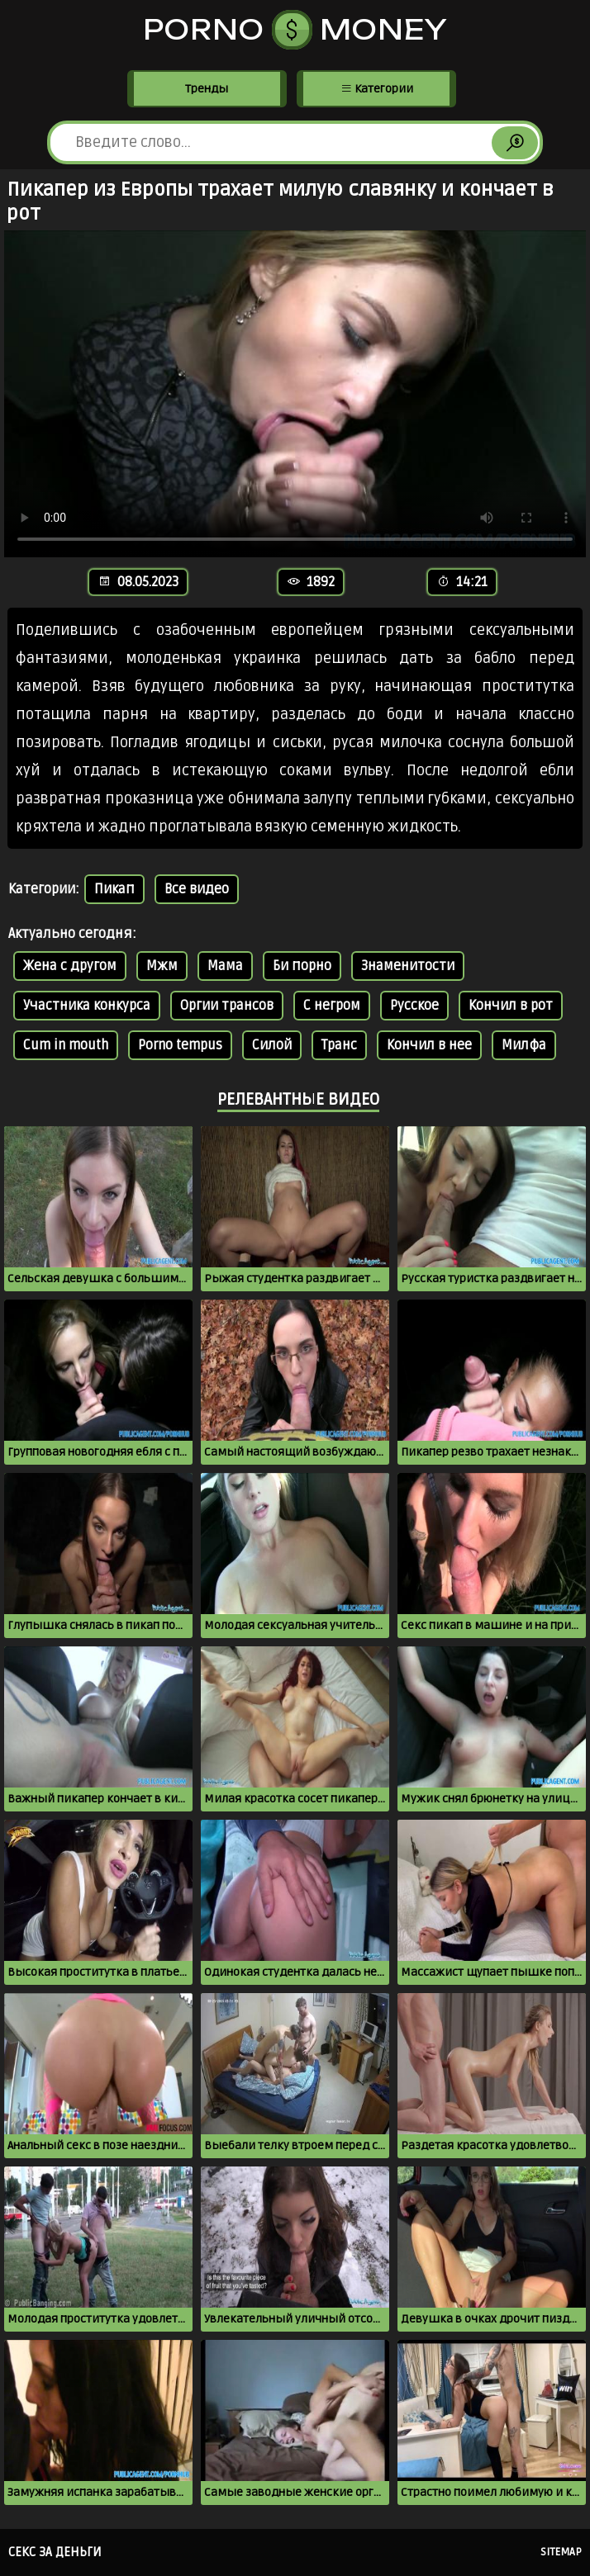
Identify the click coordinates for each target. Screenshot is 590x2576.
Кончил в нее (429, 1045)
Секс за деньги (55, 2552)
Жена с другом (70, 966)
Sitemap (561, 2552)
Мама (225, 966)
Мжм (162, 966)
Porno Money (295, 29)
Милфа (524, 1045)
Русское (414, 1005)
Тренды (206, 89)
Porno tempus (180, 1045)
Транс (339, 1045)
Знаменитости (407, 966)
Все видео (196, 889)
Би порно (302, 966)
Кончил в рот (511, 1005)
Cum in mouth (65, 1045)
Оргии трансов (227, 1005)
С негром (331, 1005)
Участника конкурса (86, 1005)
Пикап (114, 889)
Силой (272, 1045)
